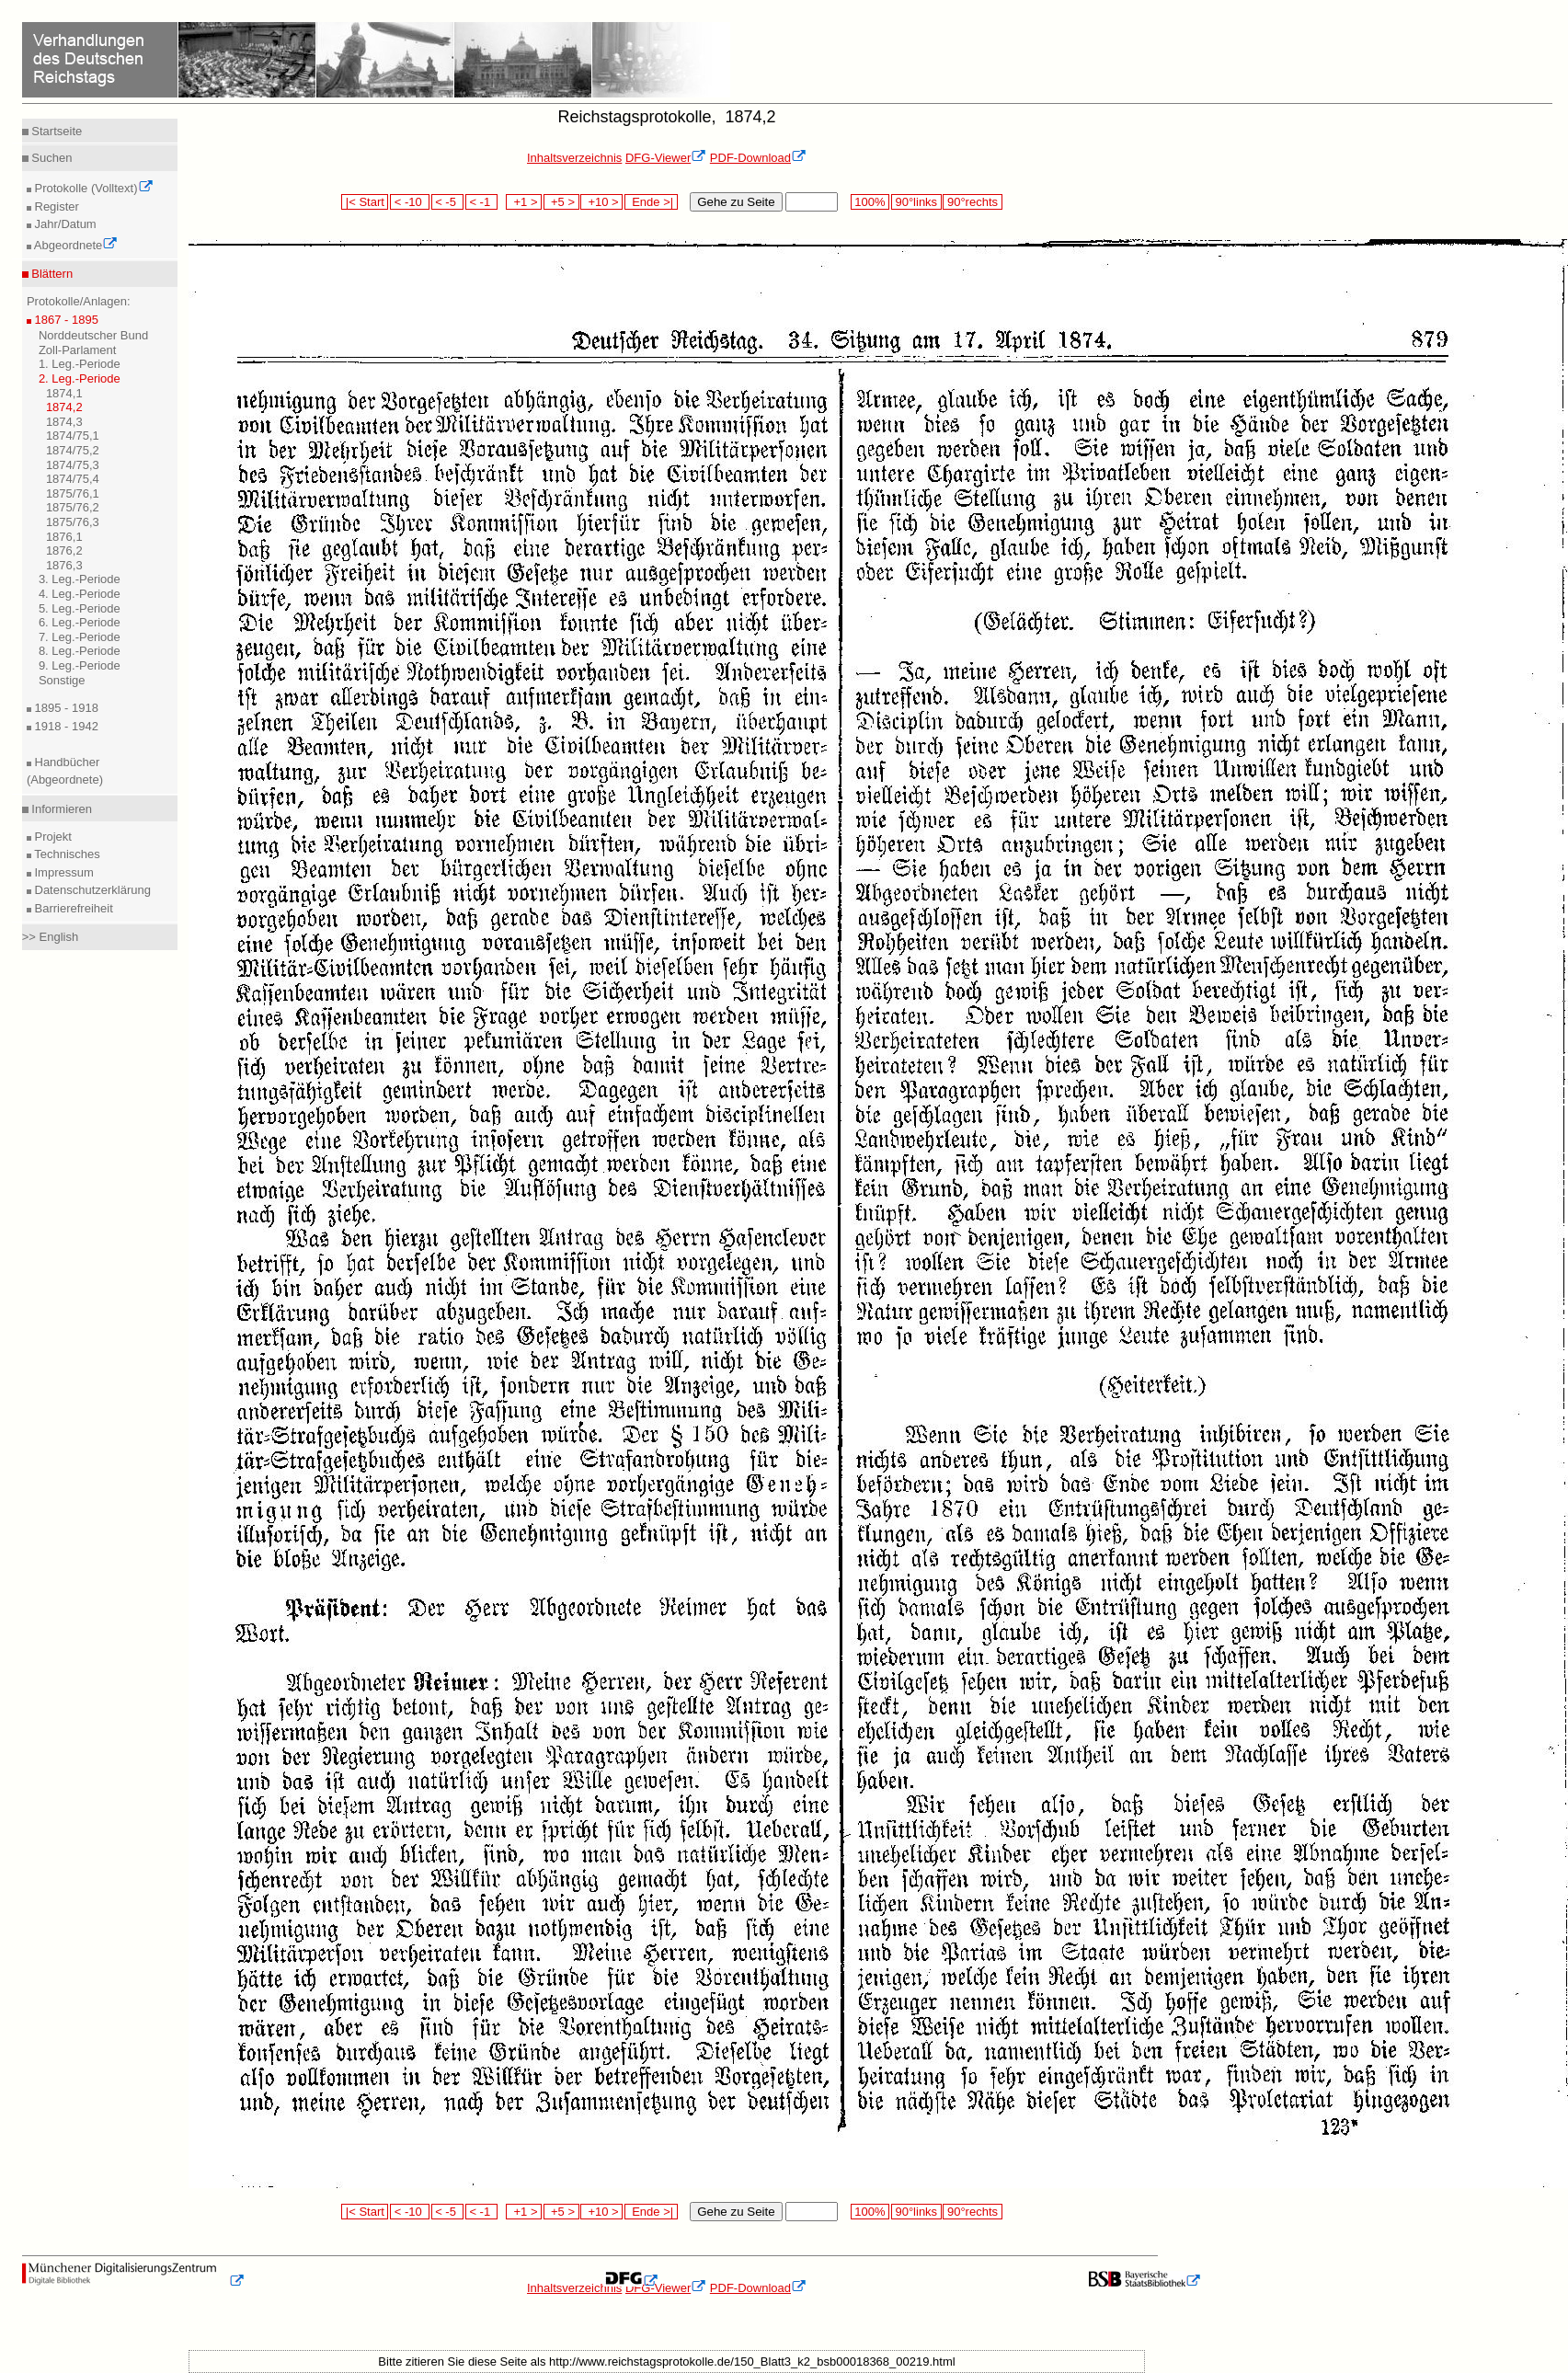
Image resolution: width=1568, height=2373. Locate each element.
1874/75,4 (72, 479)
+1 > (524, 202)
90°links (916, 202)
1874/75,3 (72, 465)
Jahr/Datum (64, 224)
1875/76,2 (72, 507)
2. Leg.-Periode (79, 378)
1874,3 (64, 422)
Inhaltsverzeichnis (574, 158)
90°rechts (972, 202)
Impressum (62, 872)
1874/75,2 (72, 450)
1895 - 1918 (64, 708)
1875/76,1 (72, 493)
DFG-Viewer (665, 158)
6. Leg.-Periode (79, 622)
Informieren (60, 809)
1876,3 (64, 565)
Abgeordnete (74, 245)
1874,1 (64, 393)
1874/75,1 (72, 435)
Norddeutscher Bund (93, 335)
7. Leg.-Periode (79, 637)
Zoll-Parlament (78, 350)
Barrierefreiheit (72, 908)
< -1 (482, 202)
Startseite (56, 131)
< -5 (448, 202)
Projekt (51, 836)
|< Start (364, 202)
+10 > (601, 202)
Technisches (65, 854)
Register (55, 206)
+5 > (561, 202)
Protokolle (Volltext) (92, 188)
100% (870, 202)
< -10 (410, 202)
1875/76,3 (72, 522)
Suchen (51, 158)
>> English (50, 937)
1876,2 (64, 550)
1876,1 (64, 537)
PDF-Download (758, 158)
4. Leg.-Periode (79, 594)
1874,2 (64, 407)
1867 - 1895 (64, 320)
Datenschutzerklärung (91, 890)
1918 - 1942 (64, 726)
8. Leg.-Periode (79, 651)
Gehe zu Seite (735, 202)
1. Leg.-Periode (79, 364)
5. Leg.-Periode (79, 608)
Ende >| (651, 202)
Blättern (51, 274)
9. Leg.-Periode (79, 665)
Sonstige (62, 680)
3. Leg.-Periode (79, 579)
